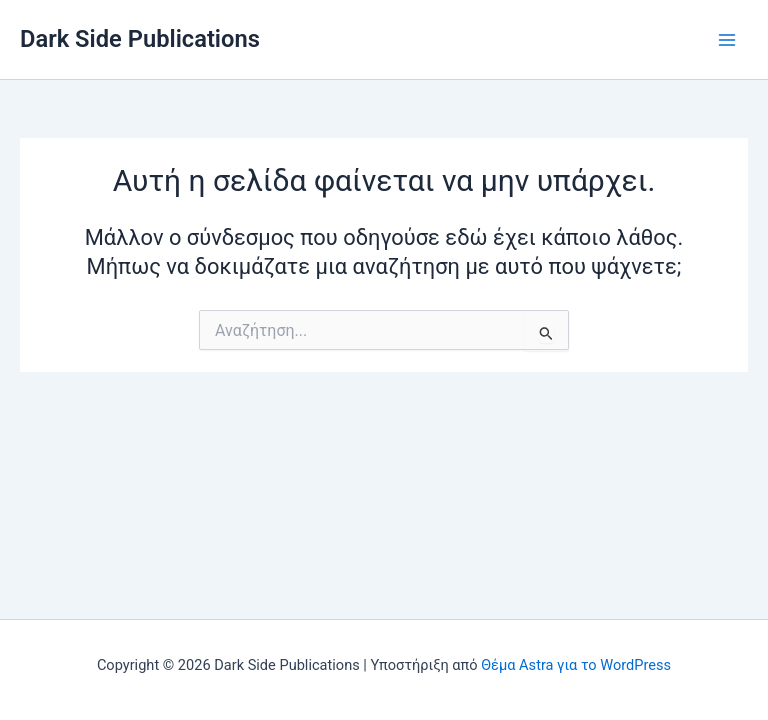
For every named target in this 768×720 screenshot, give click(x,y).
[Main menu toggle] (727, 40)
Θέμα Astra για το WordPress (576, 665)
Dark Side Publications (140, 39)
